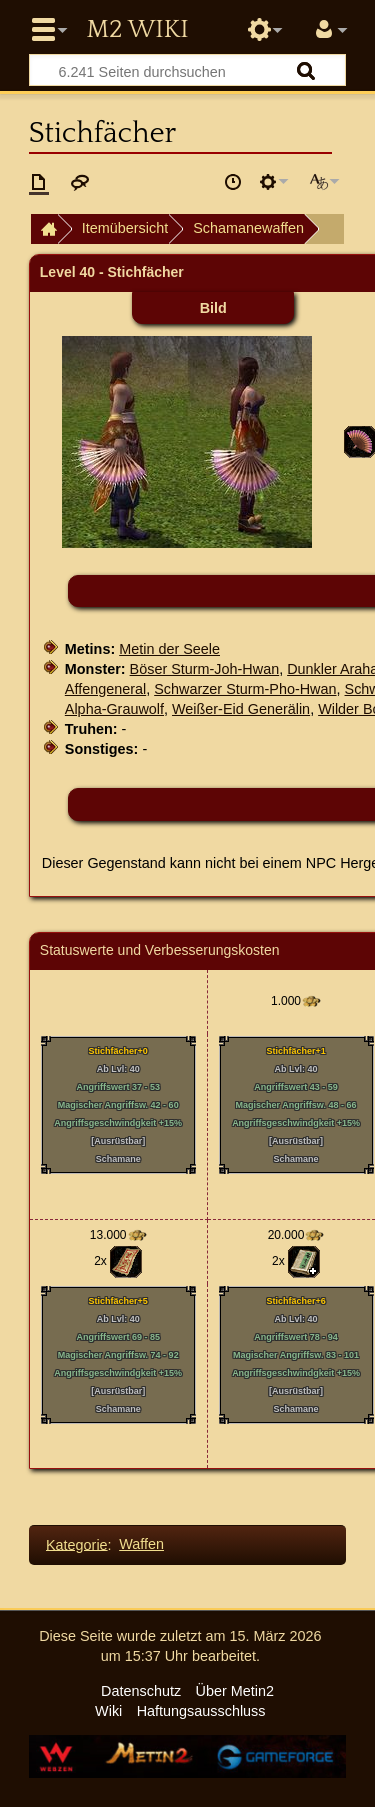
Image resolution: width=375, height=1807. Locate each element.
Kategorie (77, 1544)
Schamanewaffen (248, 228)
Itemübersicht (125, 228)
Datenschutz (141, 1691)
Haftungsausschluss (201, 1711)
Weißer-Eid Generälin (241, 709)
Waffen (141, 1544)
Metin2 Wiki (137, 30)
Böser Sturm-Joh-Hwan (205, 669)
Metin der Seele (169, 649)
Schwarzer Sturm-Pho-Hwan (245, 689)
